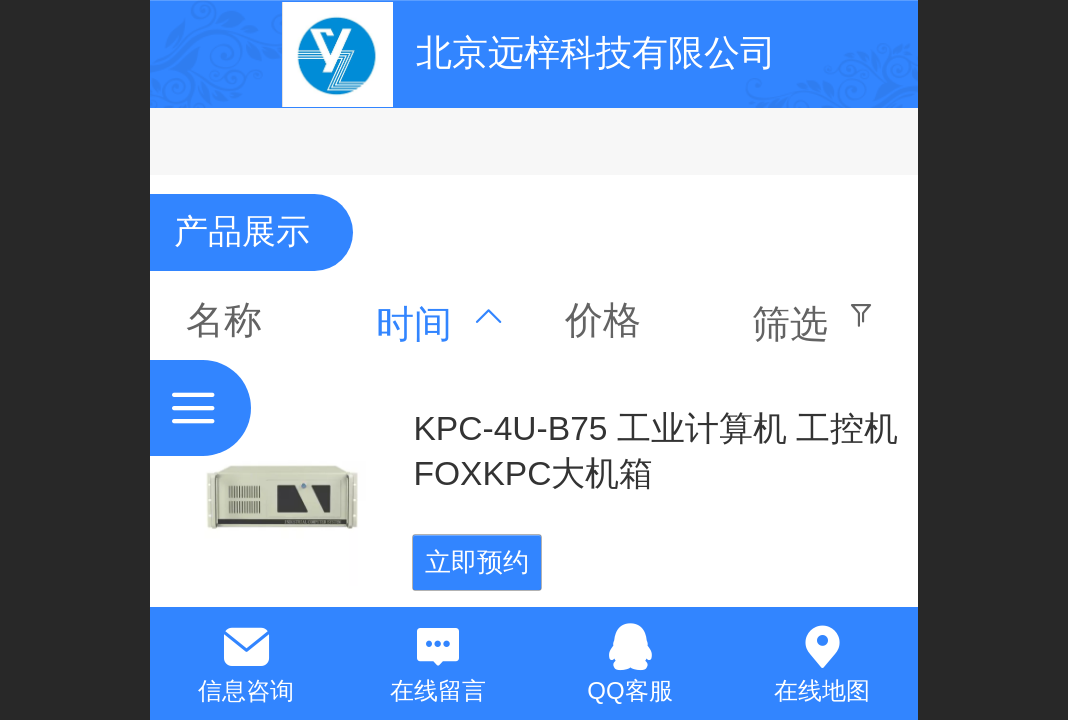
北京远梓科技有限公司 (596, 52)
